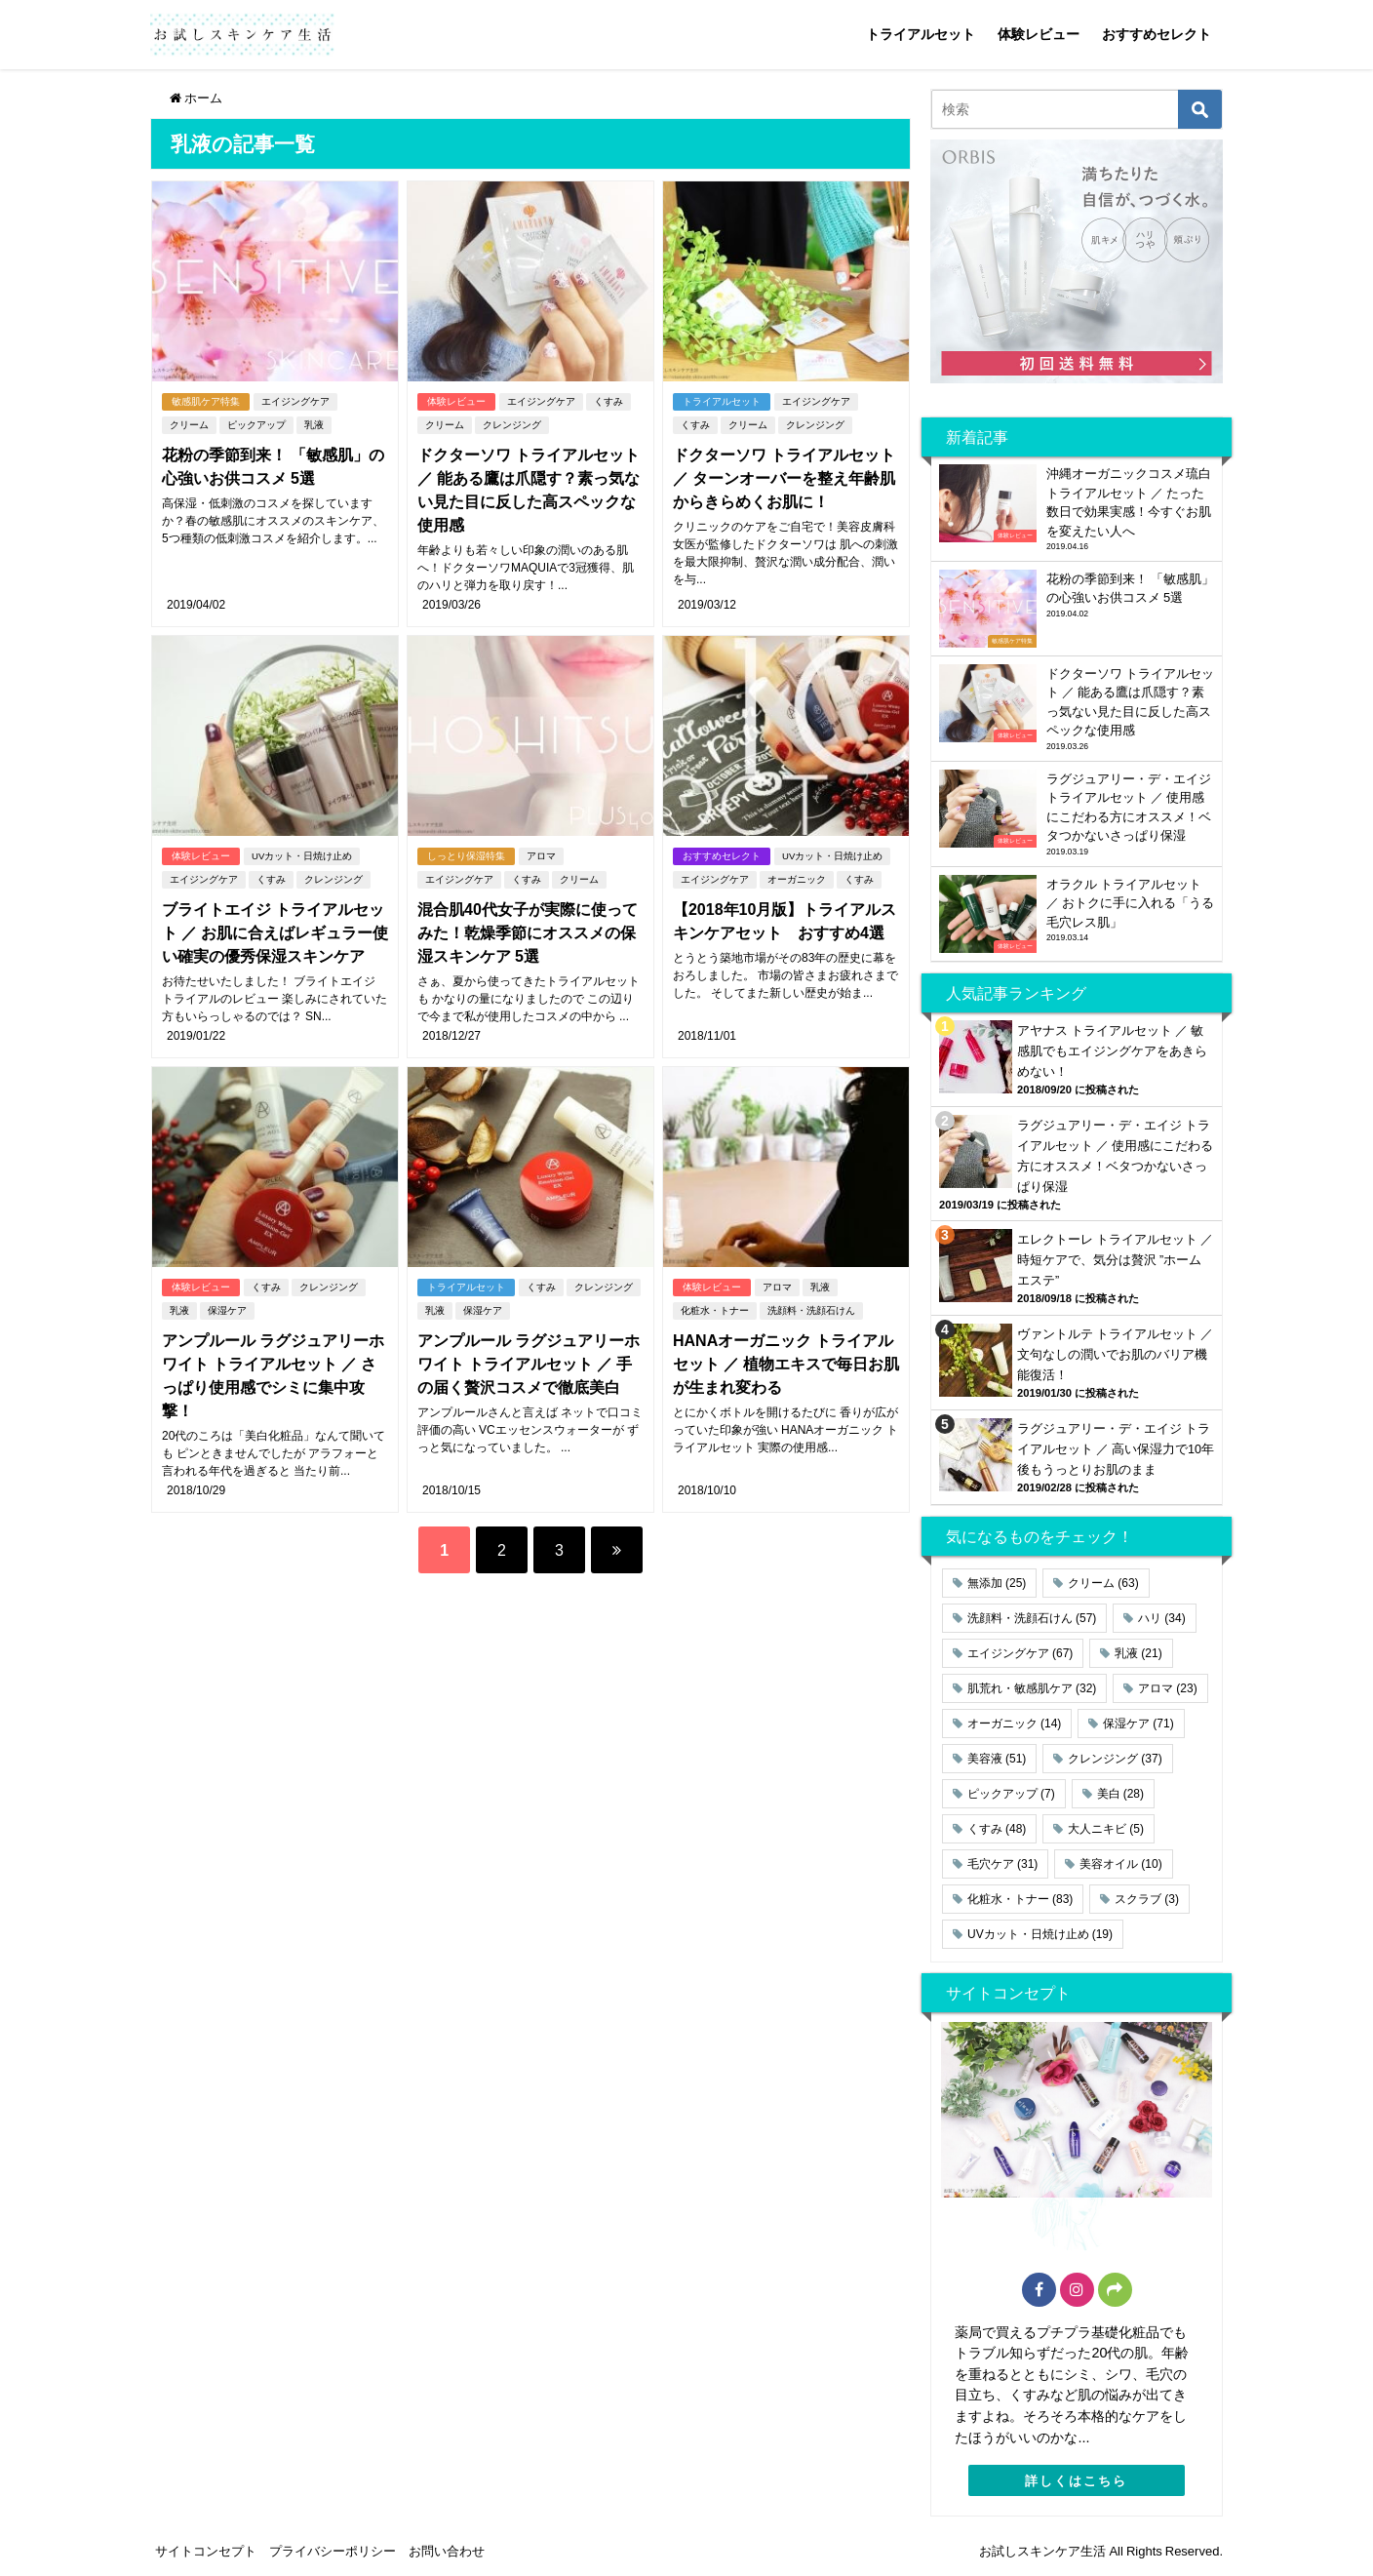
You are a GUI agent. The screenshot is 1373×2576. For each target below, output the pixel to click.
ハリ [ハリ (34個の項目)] (1161, 1618)
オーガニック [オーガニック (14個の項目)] (1014, 1723)
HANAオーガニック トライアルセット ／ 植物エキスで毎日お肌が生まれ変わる (786, 1363)
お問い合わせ (447, 2551)
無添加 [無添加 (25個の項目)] (996, 1583)
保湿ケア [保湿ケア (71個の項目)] (1138, 1723)
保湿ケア (227, 1310)
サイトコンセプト (205, 2551)
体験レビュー (1038, 34)
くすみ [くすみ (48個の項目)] (996, 1829)
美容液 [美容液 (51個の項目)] (996, 1758)
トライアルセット (920, 34)
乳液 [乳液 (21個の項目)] (1138, 1653)
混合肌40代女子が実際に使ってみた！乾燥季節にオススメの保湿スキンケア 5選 (527, 932)
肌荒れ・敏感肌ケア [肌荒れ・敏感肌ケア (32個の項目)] (1031, 1688)
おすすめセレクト (1156, 34)
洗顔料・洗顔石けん (811, 1310)
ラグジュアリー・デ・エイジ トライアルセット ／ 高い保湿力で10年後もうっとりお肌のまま (1115, 1449)
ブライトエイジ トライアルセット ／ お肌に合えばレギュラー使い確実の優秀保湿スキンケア (275, 932)
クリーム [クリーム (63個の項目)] (1103, 1583)
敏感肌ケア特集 (206, 401)
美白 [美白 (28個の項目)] (1120, 1794)
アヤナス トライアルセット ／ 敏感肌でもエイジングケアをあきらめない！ (1112, 1051)
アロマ (541, 856)
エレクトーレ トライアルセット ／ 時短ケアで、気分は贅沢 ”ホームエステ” (1115, 1260)
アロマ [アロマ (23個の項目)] (1167, 1688)
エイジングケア (295, 401)
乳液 (314, 424)
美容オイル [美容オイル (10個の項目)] (1120, 1864)
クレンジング (512, 424)
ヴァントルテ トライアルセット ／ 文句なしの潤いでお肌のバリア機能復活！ (1115, 1354)
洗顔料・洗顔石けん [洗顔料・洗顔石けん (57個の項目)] (1031, 1618)
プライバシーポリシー (332, 2551)
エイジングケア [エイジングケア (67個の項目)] (1020, 1653)
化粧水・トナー (715, 1310)
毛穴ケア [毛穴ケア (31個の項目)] (1002, 1864)
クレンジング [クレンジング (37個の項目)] (1114, 1758)
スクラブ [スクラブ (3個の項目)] (1147, 1899)
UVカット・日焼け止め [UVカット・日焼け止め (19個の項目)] (1040, 1934)
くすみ (608, 401)
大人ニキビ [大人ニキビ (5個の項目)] (1106, 1829)
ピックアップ (256, 424)
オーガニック (796, 879)
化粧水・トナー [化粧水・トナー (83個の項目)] (1020, 1899)
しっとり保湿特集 (466, 856)
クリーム (189, 424)
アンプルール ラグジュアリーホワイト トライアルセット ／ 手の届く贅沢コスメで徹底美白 (528, 1363)
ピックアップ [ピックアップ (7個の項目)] (1011, 1794)
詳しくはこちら (1076, 2481)
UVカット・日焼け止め (302, 856)
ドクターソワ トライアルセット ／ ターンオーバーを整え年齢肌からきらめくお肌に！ (784, 478)
